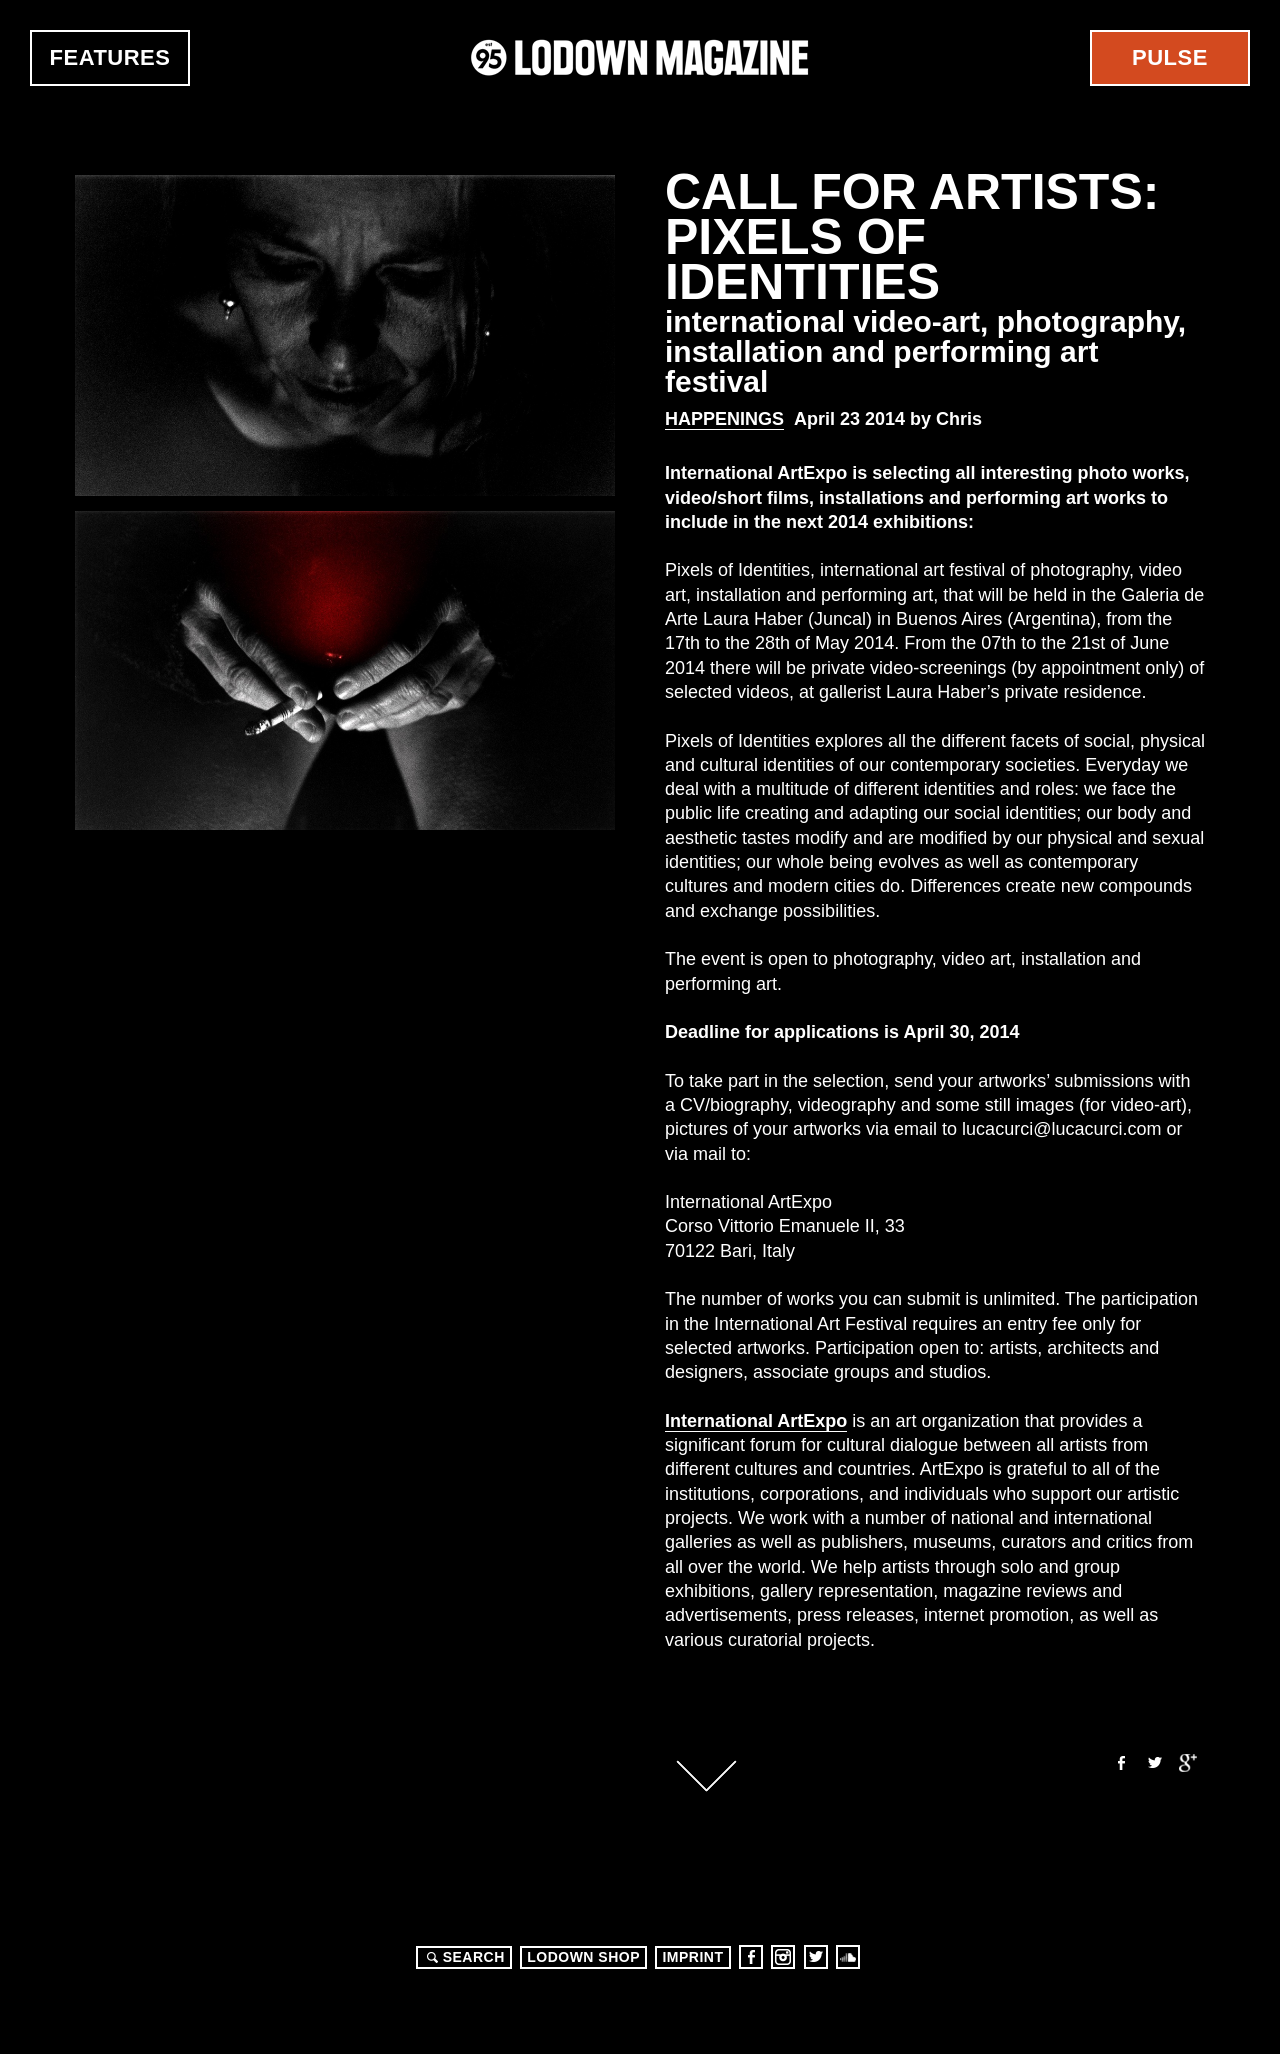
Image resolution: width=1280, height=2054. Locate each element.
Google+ (1188, 1763)
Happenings (724, 419)
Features (110, 57)
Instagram (783, 1957)
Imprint (692, 1957)
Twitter (1154, 1763)
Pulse (1170, 57)
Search (463, 1957)
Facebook (1120, 1763)
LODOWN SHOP (583, 1957)
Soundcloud (848, 1957)
